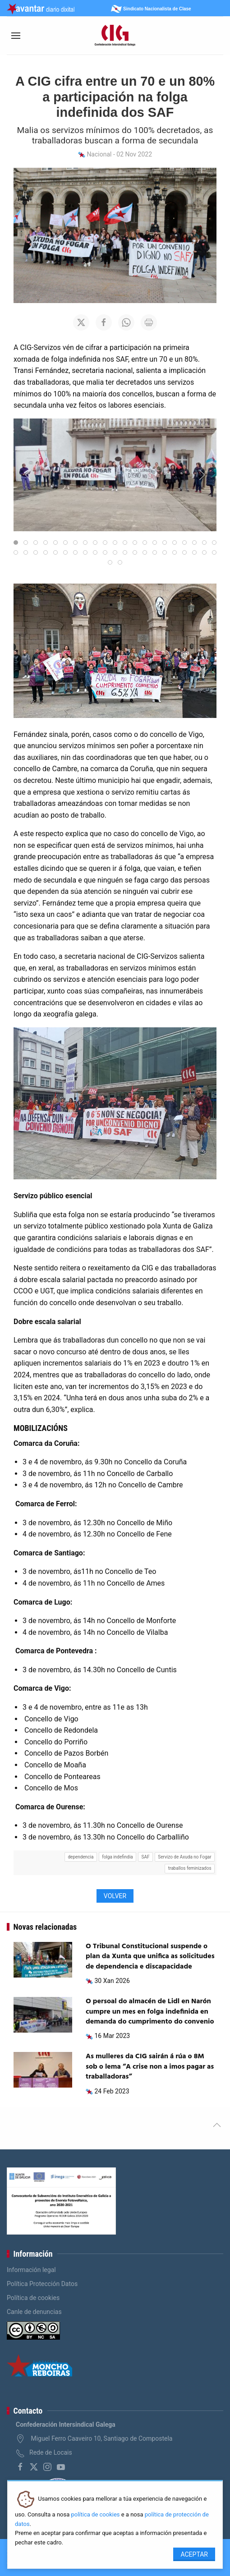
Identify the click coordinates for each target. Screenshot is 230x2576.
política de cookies (95, 2514)
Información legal (31, 2269)
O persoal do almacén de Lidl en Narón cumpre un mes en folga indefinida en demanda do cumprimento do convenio (150, 2012)
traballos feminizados (190, 1868)
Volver (115, 1896)
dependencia (80, 1856)
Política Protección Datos (42, 2283)
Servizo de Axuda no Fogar (184, 1856)
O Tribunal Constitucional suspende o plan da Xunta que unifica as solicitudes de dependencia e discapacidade (150, 1957)
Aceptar (194, 2554)
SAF (146, 1856)
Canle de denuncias (34, 2311)
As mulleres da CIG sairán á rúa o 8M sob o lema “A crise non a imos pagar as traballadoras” (150, 2067)
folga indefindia (117, 1856)
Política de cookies (33, 2297)
